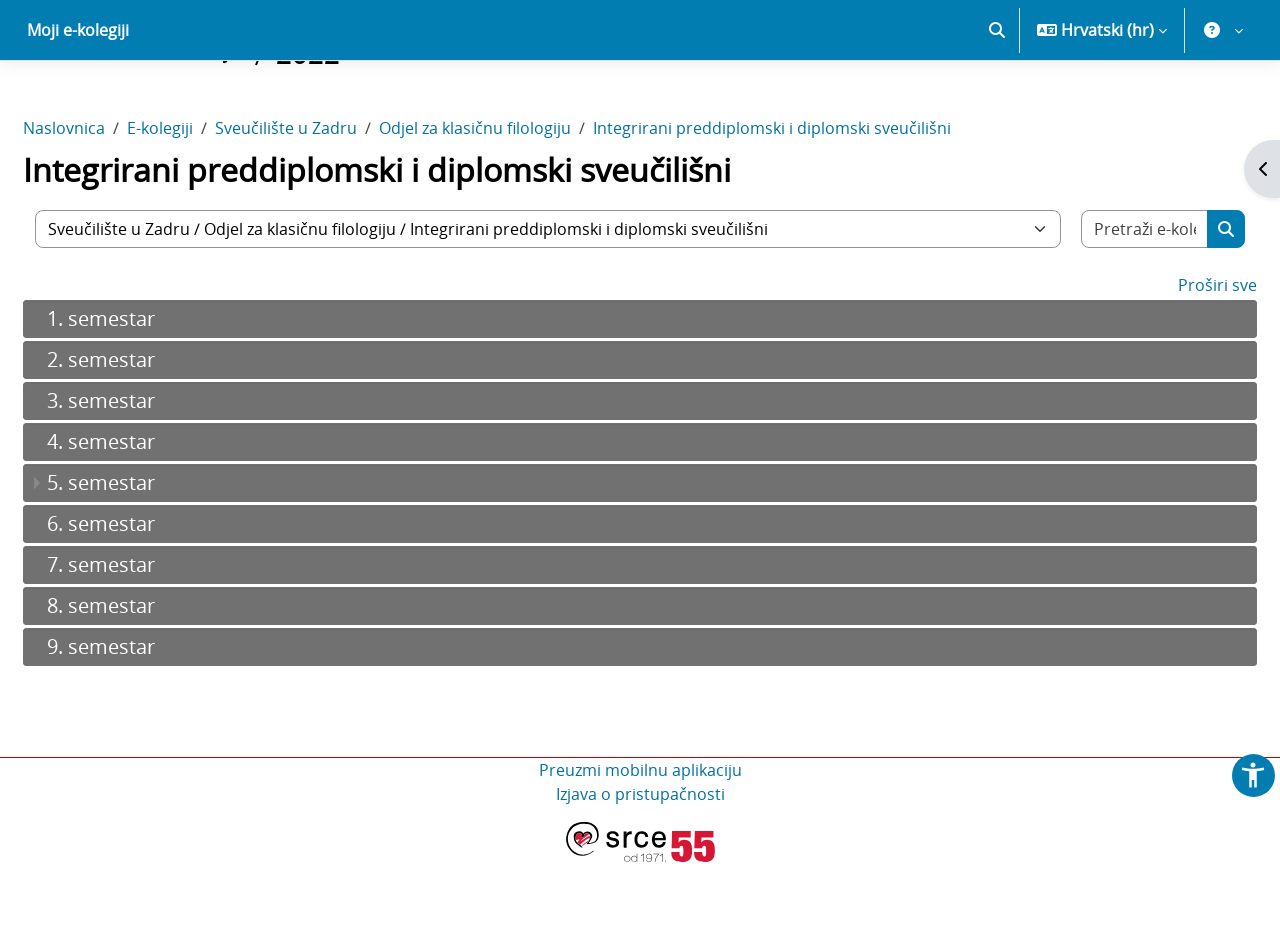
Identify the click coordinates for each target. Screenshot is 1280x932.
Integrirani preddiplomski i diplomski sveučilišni (820, 198)
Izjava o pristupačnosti (640, 864)
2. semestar (149, 429)
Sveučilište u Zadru (334, 198)
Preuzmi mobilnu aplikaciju (640, 840)
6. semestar (149, 593)
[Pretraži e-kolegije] (1103, 299)
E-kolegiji (208, 198)
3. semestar (149, 470)
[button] (997, 100)
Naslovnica (112, 198)
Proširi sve (1169, 355)
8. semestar (149, 675)
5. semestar (149, 552)
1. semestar (149, 388)
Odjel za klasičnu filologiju (523, 198)
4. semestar (149, 511)
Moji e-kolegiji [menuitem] (78, 100)
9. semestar (149, 716)
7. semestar (149, 634)
